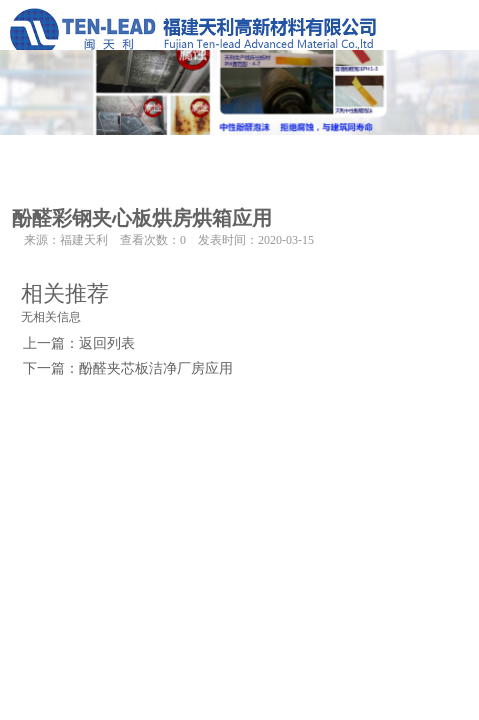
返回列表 (107, 343)
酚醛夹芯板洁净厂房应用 (156, 368)
